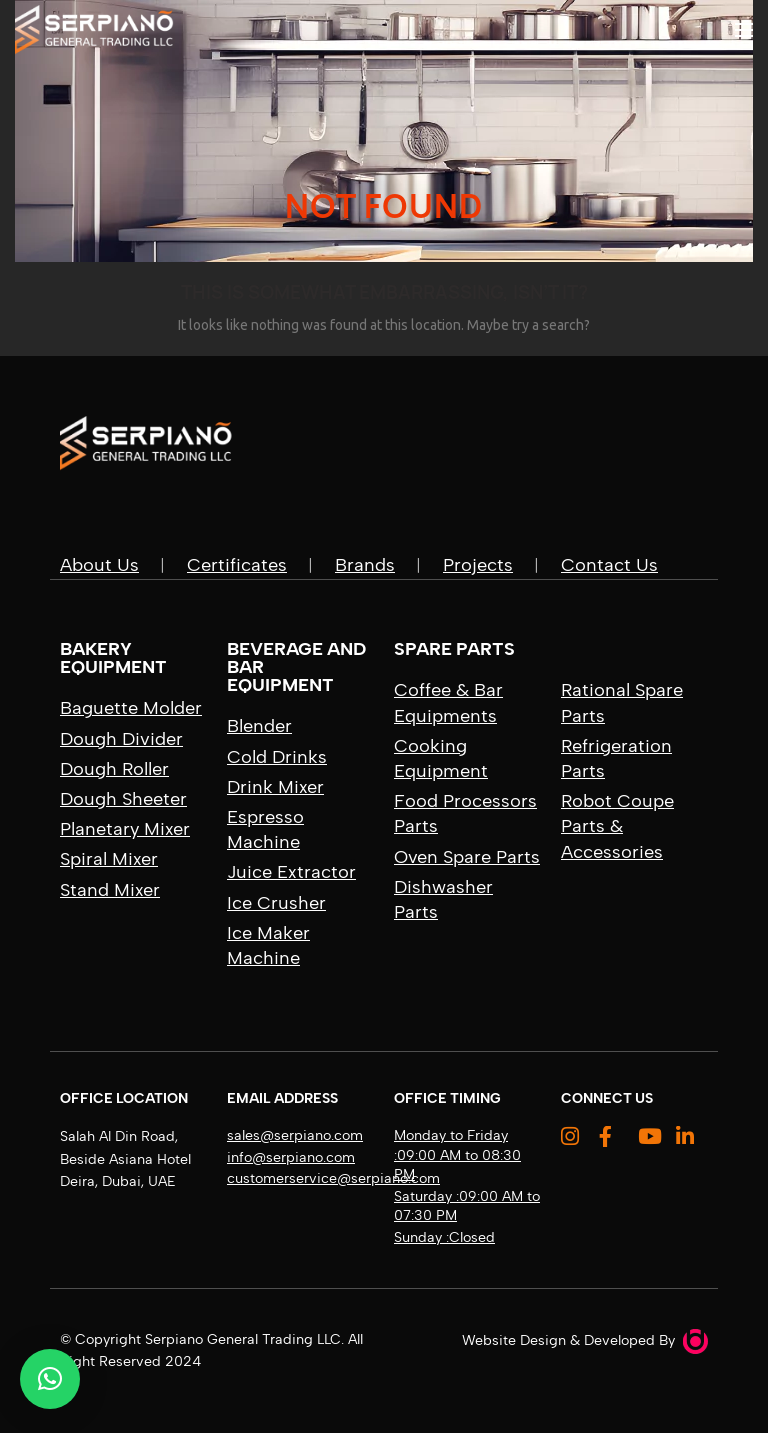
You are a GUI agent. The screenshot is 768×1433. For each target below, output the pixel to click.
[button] (50, 1379)
